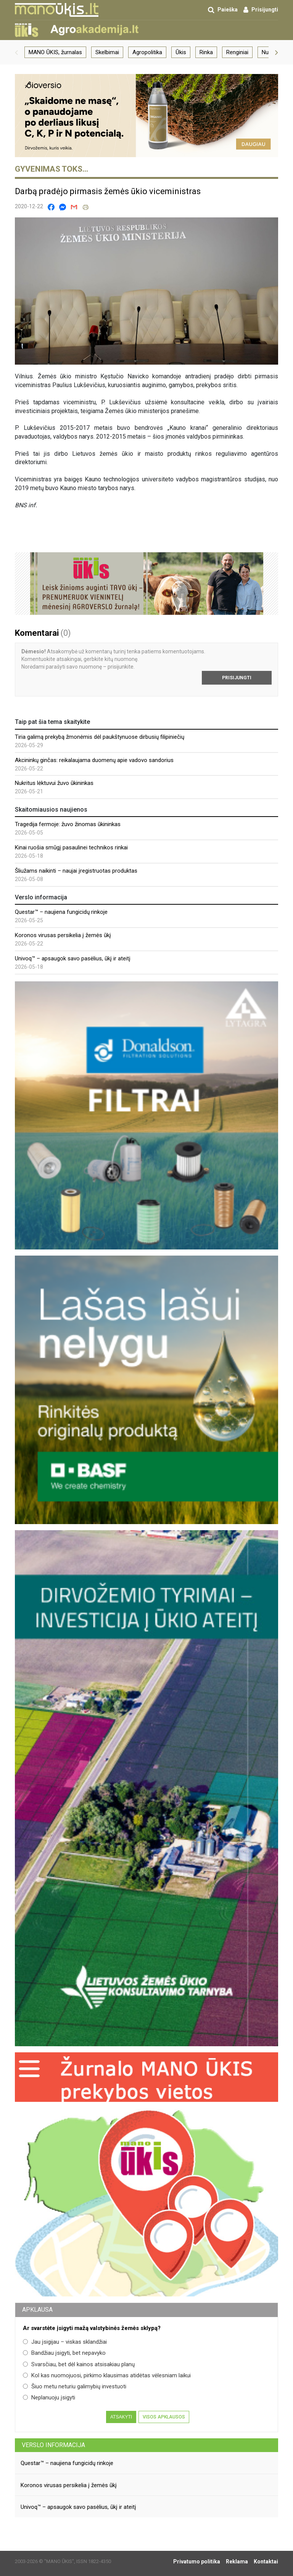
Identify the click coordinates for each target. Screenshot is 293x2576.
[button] (16, 52)
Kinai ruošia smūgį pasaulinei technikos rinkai (71, 847)
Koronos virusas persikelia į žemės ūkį (63, 935)
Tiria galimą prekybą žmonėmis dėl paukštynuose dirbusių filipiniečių (99, 736)
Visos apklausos (164, 2417)
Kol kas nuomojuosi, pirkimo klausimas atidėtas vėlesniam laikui (107, 2375)
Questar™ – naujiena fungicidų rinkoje (61, 912)
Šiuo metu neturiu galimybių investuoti (74, 2386)
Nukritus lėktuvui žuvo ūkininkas (54, 783)
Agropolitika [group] (147, 52)
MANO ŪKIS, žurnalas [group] (55, 52)
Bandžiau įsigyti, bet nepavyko (64, 2352)
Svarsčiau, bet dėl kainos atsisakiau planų (79, 2364)
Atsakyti (121, 2417)
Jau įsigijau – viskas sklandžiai (65, 2341)
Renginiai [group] (237, 52)
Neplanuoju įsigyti (49, 2397)
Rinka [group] (206, 52)
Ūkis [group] (180, 52)
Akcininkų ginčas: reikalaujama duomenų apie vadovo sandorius (94, 760)
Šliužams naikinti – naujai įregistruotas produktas (76, 870)
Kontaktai (266, 2561)
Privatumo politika (196, 2561)
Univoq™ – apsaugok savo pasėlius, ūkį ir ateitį (72, 958)
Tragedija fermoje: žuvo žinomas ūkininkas (68, 824)
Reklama (237, 2561)
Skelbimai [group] (107, 52)
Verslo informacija (53, 2445)
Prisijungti (236, 677)
